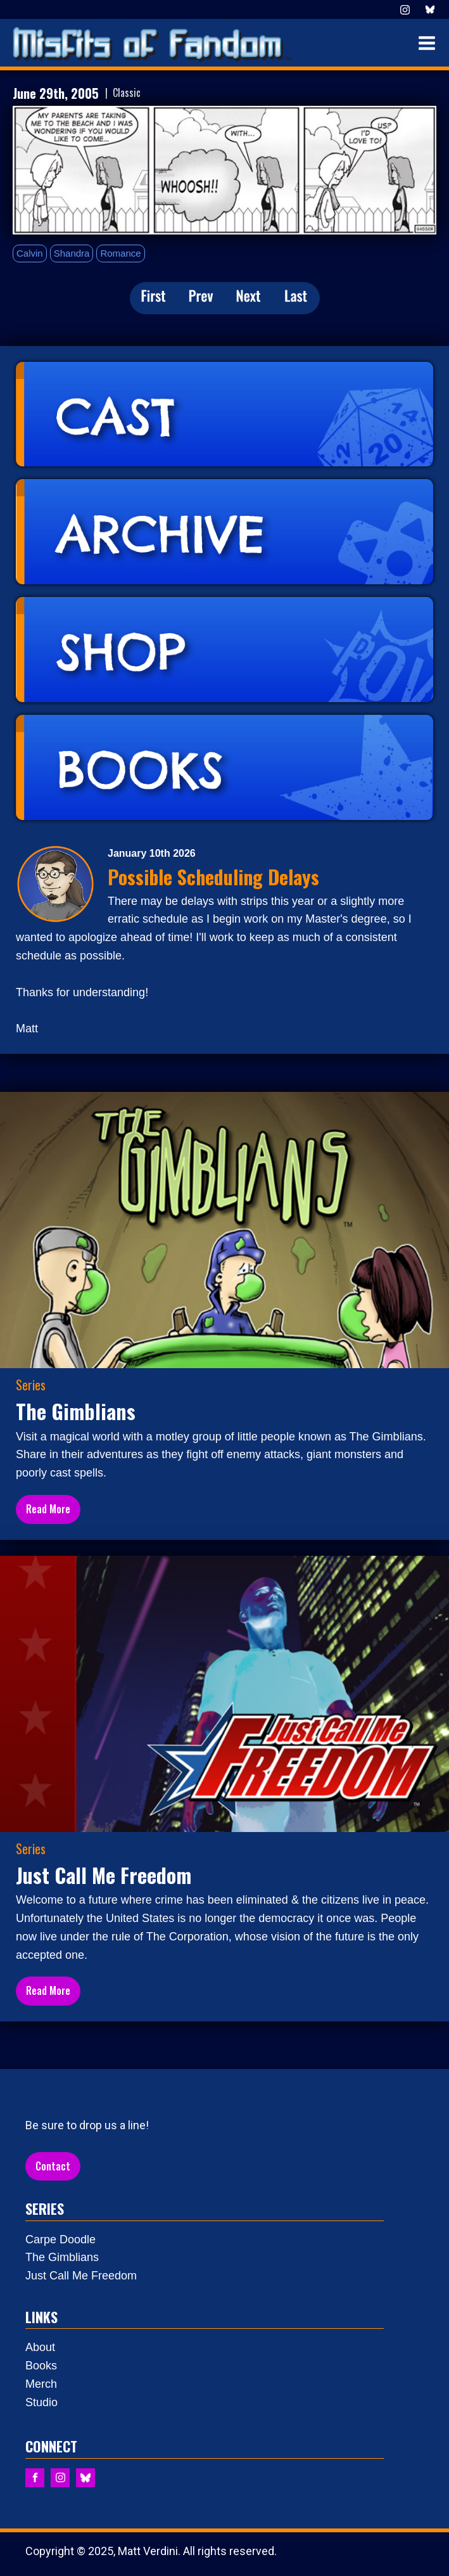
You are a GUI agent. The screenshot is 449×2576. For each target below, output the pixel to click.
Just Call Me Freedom (81, 2275)
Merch (41, 2384)
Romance (120, 253)
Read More (48, 1508)
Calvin (29, 253)
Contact (52, 2166)
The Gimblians (62, 2257)
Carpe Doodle (60, 2239)
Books (41, 2365)
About (40, 2347)
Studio (41, 2402)
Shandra (72, 253)
